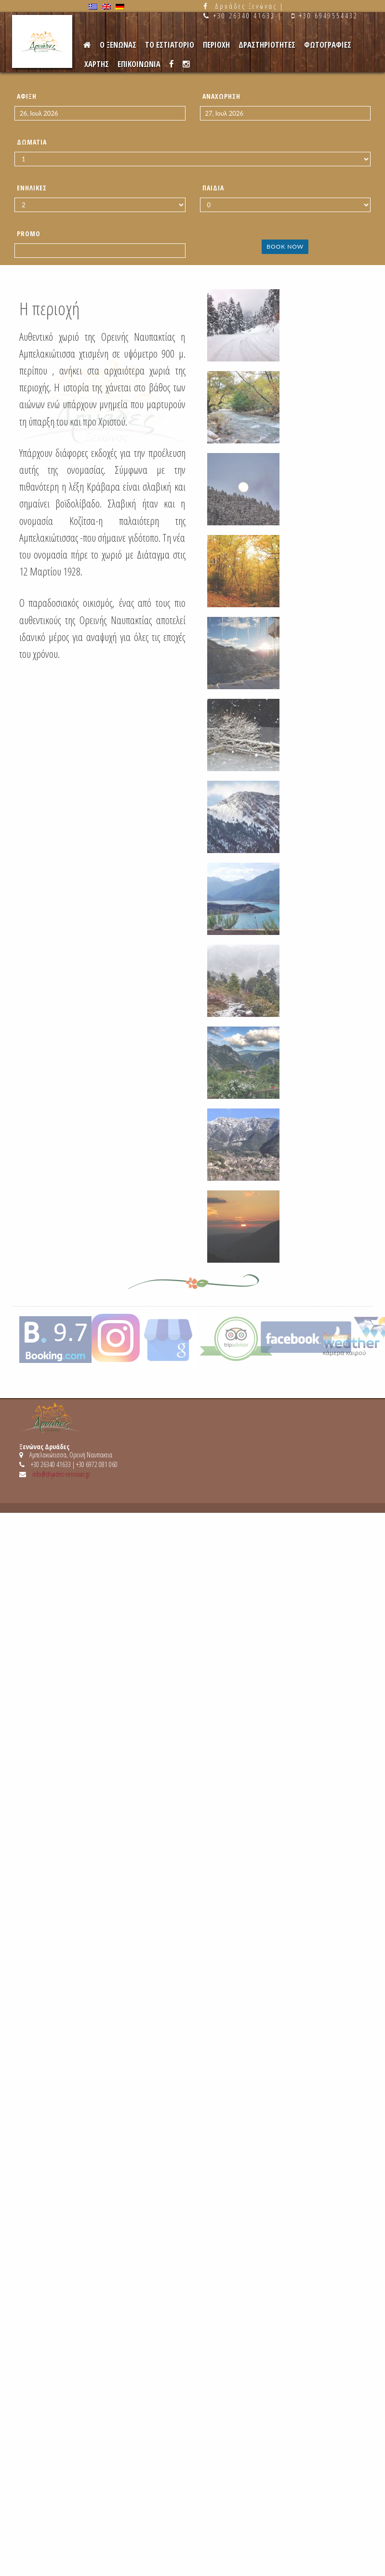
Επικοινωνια (139, 63)
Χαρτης (96, 63)
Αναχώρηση (221, 96)
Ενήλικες (32, 187)
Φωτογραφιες (327, 44)
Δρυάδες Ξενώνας (246, 6)
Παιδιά (213, 187)
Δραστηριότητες (267, 44)
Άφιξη (27, 96)
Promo (28, 233)
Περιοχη (216, 44)
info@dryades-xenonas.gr (61, 1474)
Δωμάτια (32, 142)
